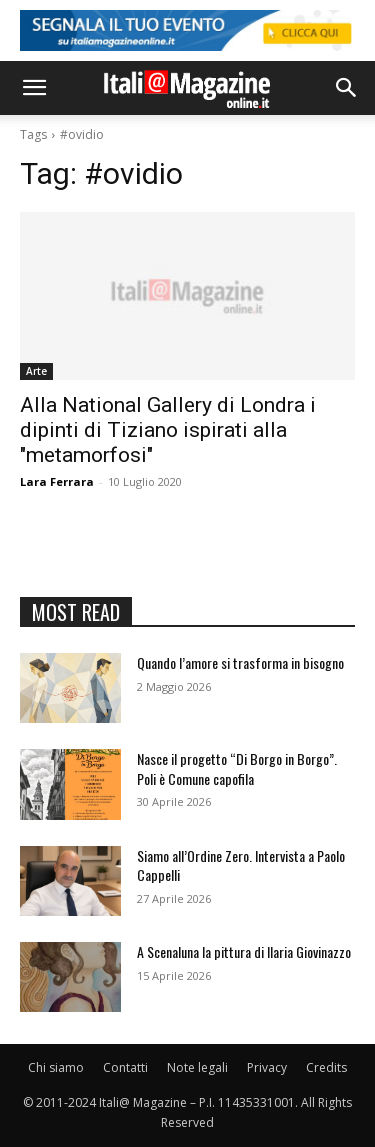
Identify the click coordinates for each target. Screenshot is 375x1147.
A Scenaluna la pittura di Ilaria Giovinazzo (244, 951)
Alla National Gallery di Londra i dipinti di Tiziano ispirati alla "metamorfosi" (168, 430)
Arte (36, 371)
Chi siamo (56, 1067)
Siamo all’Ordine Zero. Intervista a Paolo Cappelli (241, 865)
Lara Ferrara (57, 481)
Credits (326, 1067)
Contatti (125, 1067)
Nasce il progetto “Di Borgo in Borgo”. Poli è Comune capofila (237, 768)
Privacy (267, 1067)
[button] (34, 88)
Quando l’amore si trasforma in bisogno (240, 662)
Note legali (197, 1067)
